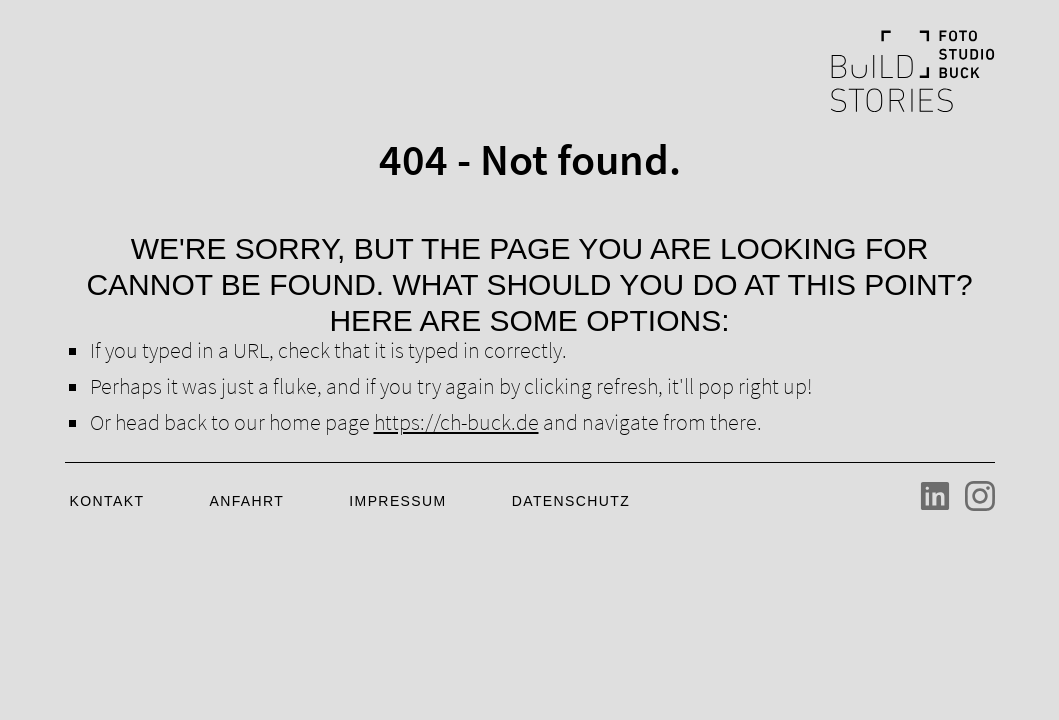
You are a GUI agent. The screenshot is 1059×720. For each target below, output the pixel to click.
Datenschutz (571, 501)
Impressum (397, 501)
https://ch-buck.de (456, 422)
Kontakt (107, 501)
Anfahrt (246, 501)
